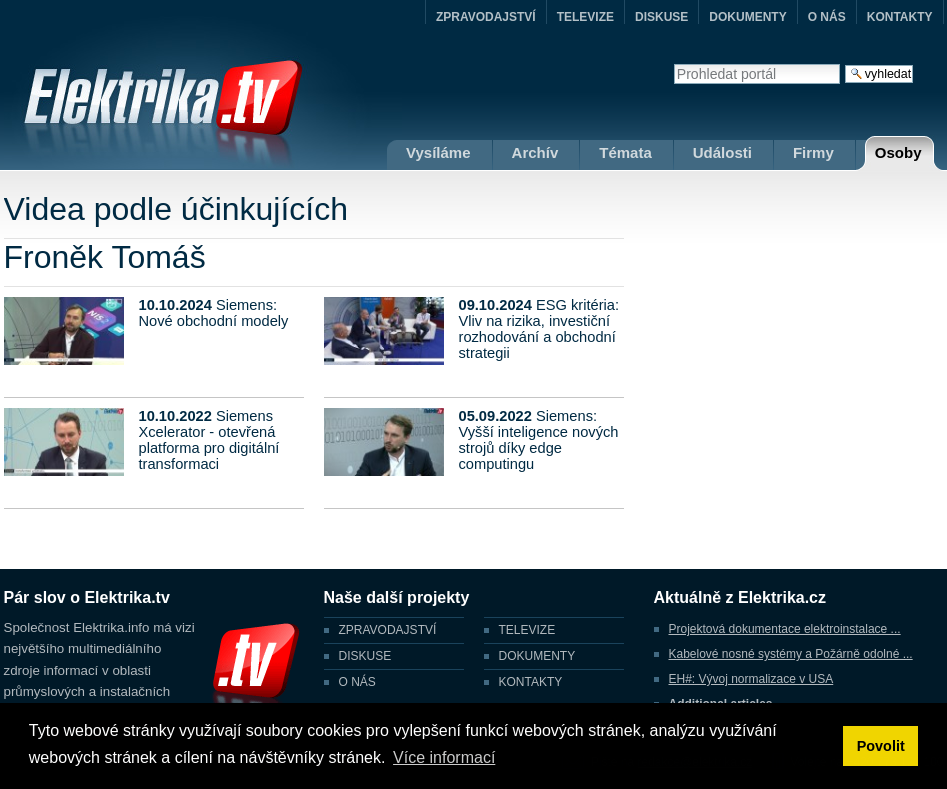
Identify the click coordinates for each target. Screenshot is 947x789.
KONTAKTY (900, 17)
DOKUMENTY (747, 17)
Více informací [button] (444, 757)
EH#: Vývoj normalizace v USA (751, 679)
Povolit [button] (881, 746)
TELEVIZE (585, 17)
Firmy (813, 152)
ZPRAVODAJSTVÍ (486, 17)
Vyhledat (673, 63)
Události (722, 152)
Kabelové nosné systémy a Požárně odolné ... (791, 654)
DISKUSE (661, 17)
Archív (535, 152)
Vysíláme (438, 152)
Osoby (898, 152)
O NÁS (827, 17)
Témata (625, 152)
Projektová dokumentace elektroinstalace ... (785, 629)
